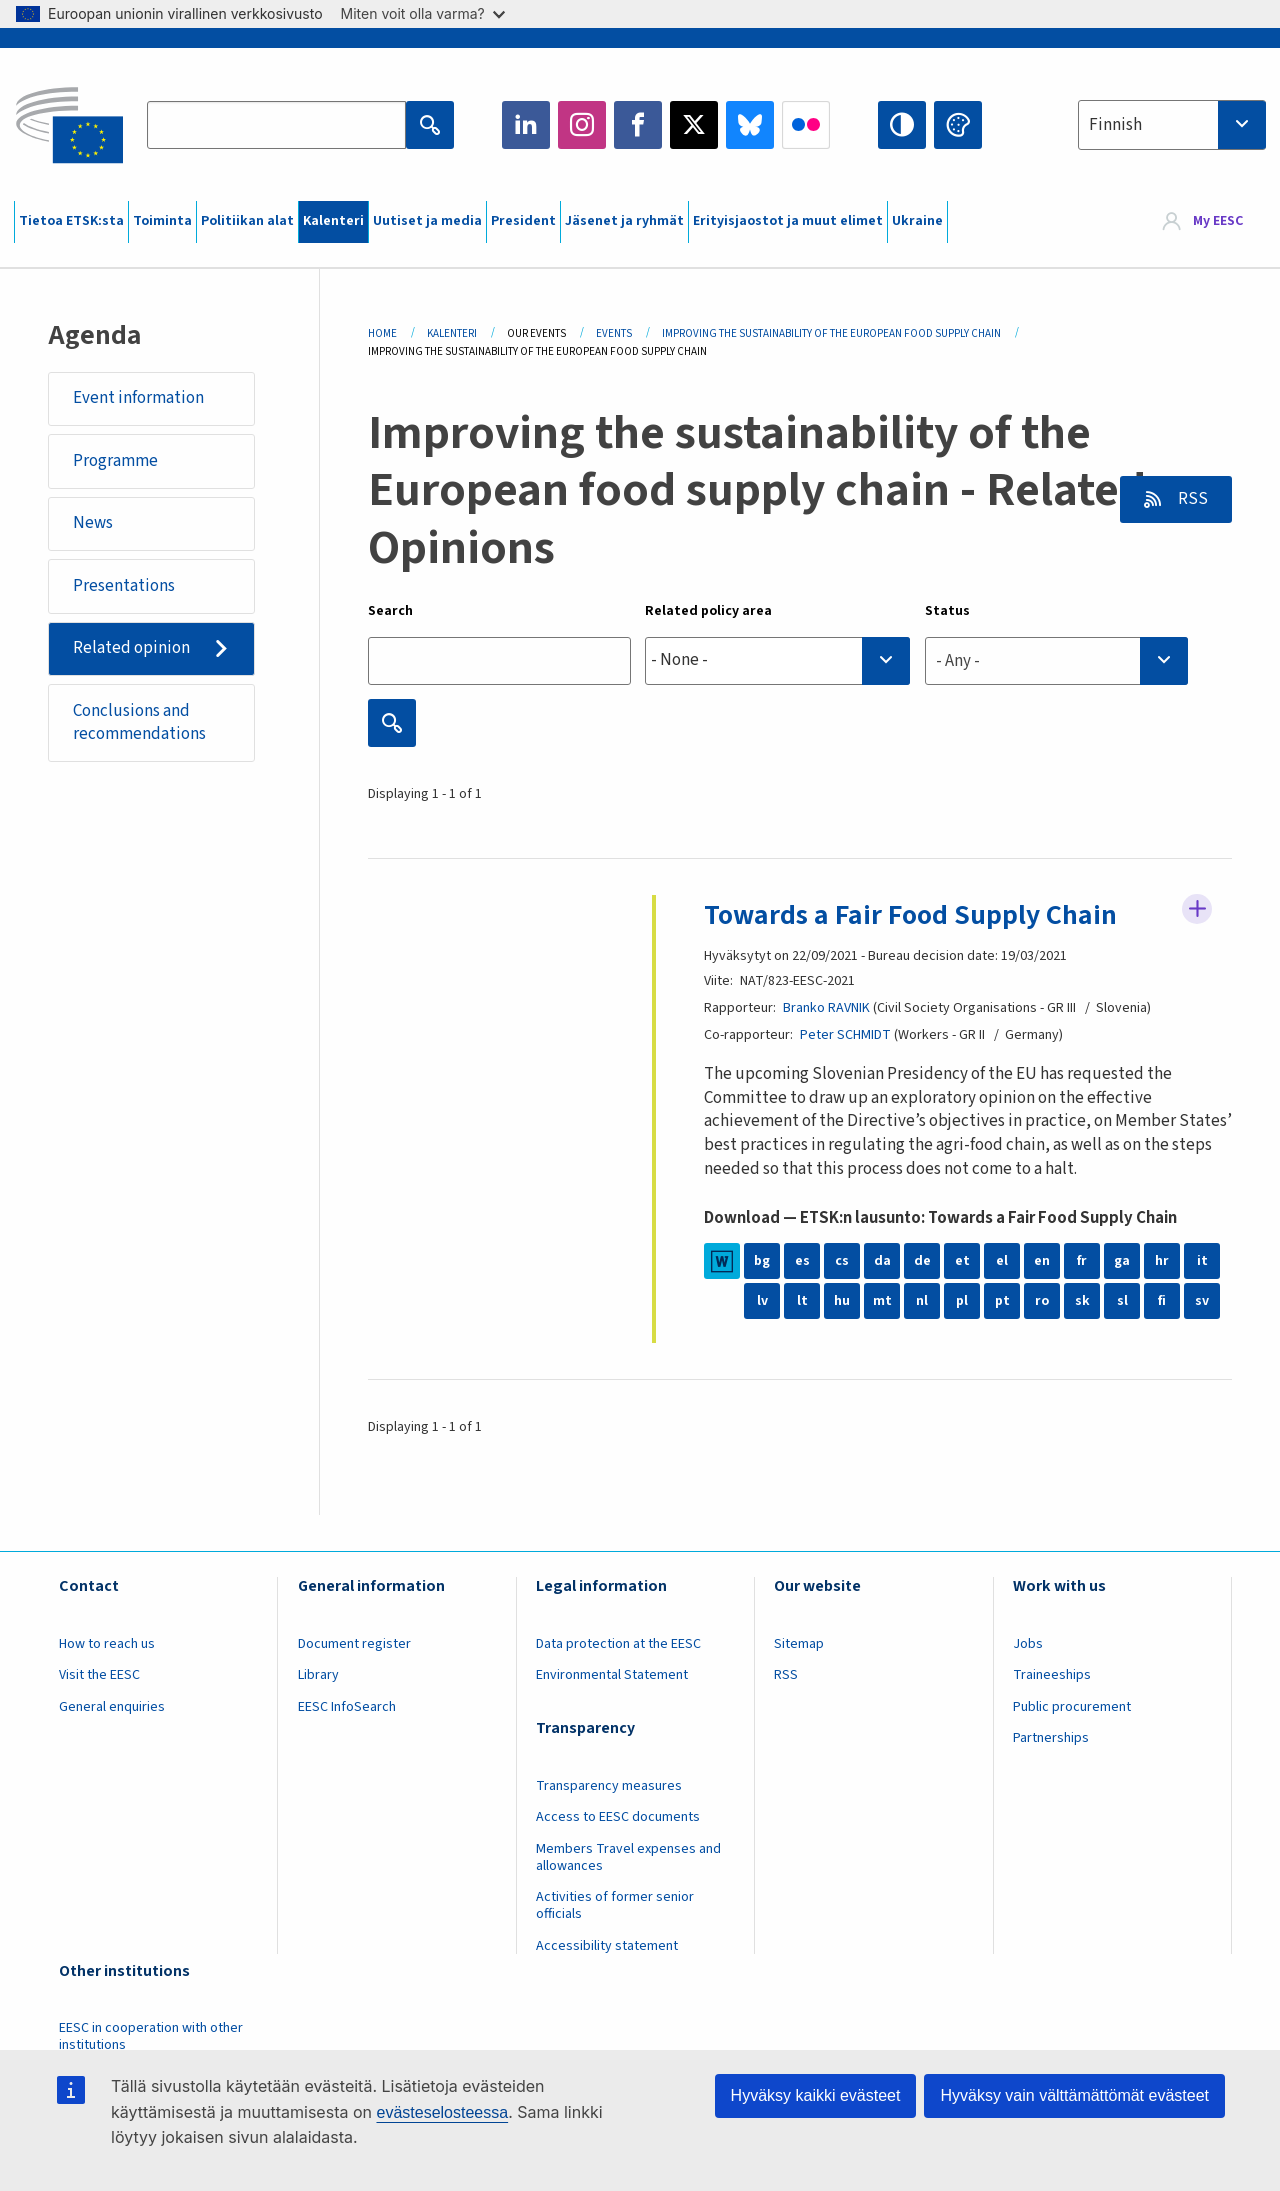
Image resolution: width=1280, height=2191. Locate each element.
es (802, 1261)
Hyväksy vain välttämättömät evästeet (1074, 2095)
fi (1162, 1301)
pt (1002, 1301)
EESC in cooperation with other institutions (151, 2036)
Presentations (124, 586)
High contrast (902, 125)
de (922, 1261)
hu (842, 1301)
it (1202, 1261)
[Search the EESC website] (276, 125)
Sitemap (799, 1644)
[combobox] (1172, 125)
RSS (1191, 499)
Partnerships (1051, 1738)
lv (762, 1301)
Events (614, 333)
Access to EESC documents (618, 1817)
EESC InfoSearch (347, 1707)
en (1042, 1261)
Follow (1197, 909)
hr (1162, 1261)
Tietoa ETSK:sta (71, 221)
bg (762, 1261)
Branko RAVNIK (826, 1008)
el (1002, 1261)
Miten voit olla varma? (423, 13)
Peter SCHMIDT (845, 1035)
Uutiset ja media (427, 221)
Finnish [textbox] (1115, 125)
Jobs (1028, 1644)
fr (1082, 1261)
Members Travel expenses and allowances (628, 1857)
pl (962, 1301)
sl (1122, 1301)
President (523, 221)
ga (1122, 1261)
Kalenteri (333, 221)
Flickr (806, 125)
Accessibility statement (607, 1946)
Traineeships (1052, 1675)
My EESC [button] (1218, 222)
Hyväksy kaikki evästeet (816, 2095)
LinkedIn (526, 125)
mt (882, 1301)
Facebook (638, 125)
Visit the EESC (99, 1675)
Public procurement (1072, 1707)
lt (802, 1301)
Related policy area (708, 611)
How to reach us (107, 1644)
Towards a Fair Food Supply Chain (910, 915)
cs (842, 1261)
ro (1042, 1301)
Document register (354, 1644)
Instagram (582, 125)
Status (947, 611)
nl (922, 1301)
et (962, 1261)
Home (382, 333)
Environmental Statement (612, 1675)
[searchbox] (777, 660)
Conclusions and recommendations (139, 723)
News (93, 523)
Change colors (958, 125)
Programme (115, 461)
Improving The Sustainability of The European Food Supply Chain (831, 333)
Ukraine (917, 221)
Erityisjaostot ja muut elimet (788, 221)
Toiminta (162, 221)
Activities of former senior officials (615, 1905)
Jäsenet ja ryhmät (624, 221)
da (882, 1261)
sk (1082, 1301)
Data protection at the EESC (618, 1644)
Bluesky (750, 125)
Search (390, 611)
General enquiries (112, 1707)
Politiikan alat (247, 221)
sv (1202, 1301)
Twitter (694, 125)
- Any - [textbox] (958, 661)
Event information (138, 398)
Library (318, 1675)
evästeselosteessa (442, 2112)
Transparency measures (609, 1786)
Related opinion (131, 648)
